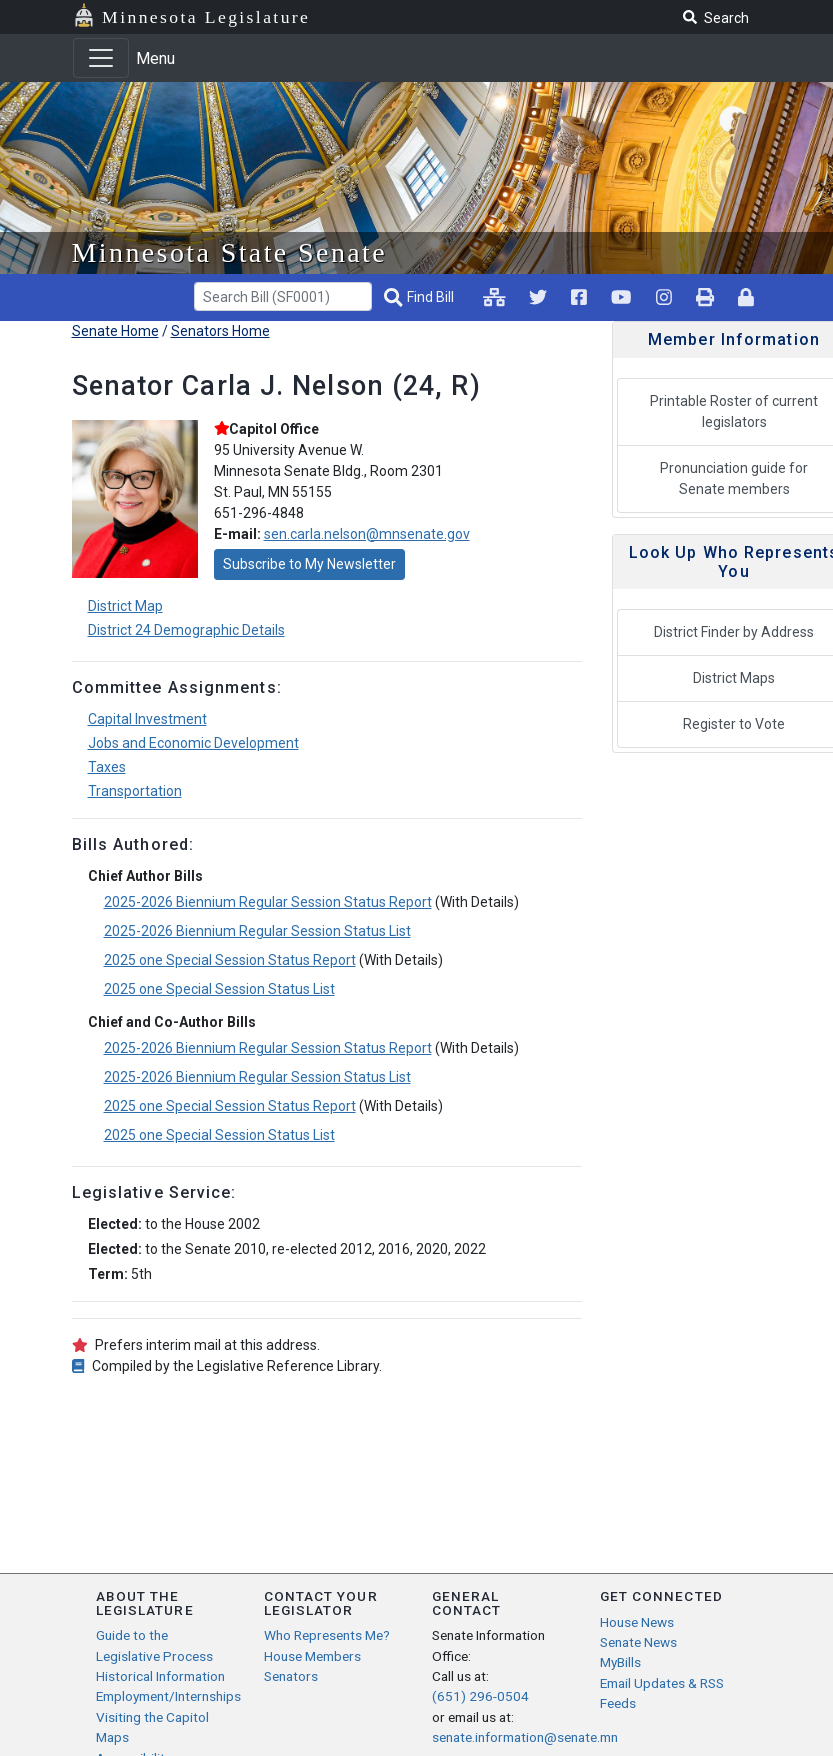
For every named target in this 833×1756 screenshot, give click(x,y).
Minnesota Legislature (206, 17)
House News (637, 1622)
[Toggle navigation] (101, 58)
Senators (291, 1676)
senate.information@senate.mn (525, 1737)
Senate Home (115, 331)
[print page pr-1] (705, 297)
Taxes (107, 767)
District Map (125, 606)
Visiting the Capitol (152, 1717)
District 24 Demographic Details (186, 630)
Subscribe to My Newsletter (309, 564)
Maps (112, 1737)
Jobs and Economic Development (193, 743)
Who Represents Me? (327, 1635)
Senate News (638, 1642)
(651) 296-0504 (480, 1696)
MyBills (620, 1662)
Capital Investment (147, 719)
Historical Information (160, 1676)
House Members (312, 1656)
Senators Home (220, 331)
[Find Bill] (421, 297)
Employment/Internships (168, 1696)
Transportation (135, 791)
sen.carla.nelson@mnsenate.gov (367, 534)
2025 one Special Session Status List (219, 989)
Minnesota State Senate (230, 252)
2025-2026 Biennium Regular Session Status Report (268, 902)
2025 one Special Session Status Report (230, 960)
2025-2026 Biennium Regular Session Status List (257, 931)
